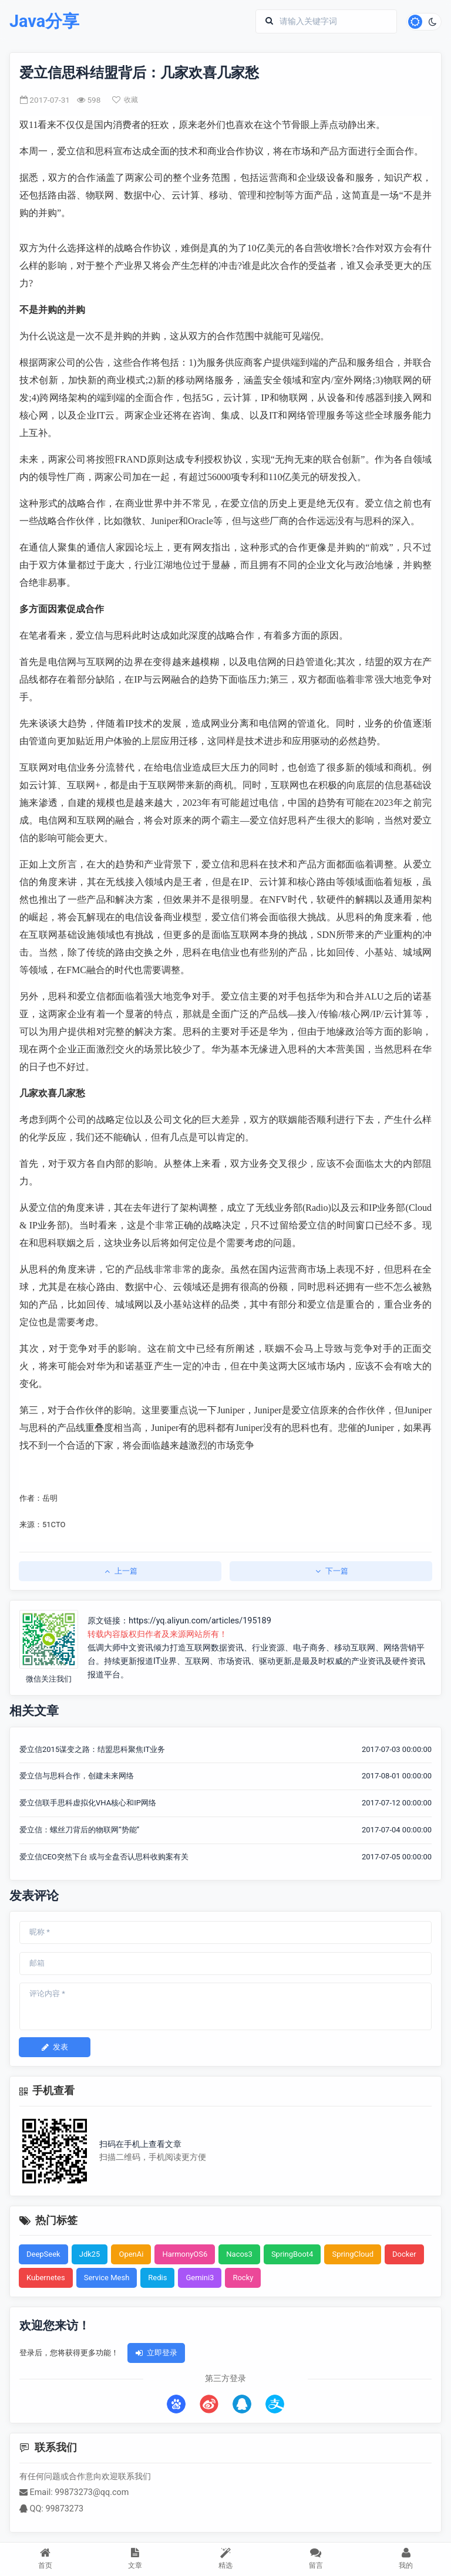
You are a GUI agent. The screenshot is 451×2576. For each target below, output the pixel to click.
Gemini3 (200, 2277)
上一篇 (120, 1570)
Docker (404, 2254)
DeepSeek (43, 2254)
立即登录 (156, 2352)
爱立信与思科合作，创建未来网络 (76, 1775)
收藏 (125, 100)
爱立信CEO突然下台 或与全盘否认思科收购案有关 (104, 1856)
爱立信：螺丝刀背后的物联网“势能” (79, 1829)
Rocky (243, 2277)
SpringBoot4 (292, 2254)
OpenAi (131, 2254)
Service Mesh (107, 2277)
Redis (157, 2277)
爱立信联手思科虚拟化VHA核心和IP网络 (87, 1802)
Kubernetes (45, 2277)
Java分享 (44, 21)
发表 (54, 2046)
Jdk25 (89, 2254)
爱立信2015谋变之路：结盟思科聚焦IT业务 (92, 1749)
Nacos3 (239, 2254)
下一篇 (331, 1570)
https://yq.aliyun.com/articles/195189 (200, 1621)
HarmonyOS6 (184, 2254)
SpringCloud (352, 2254)
